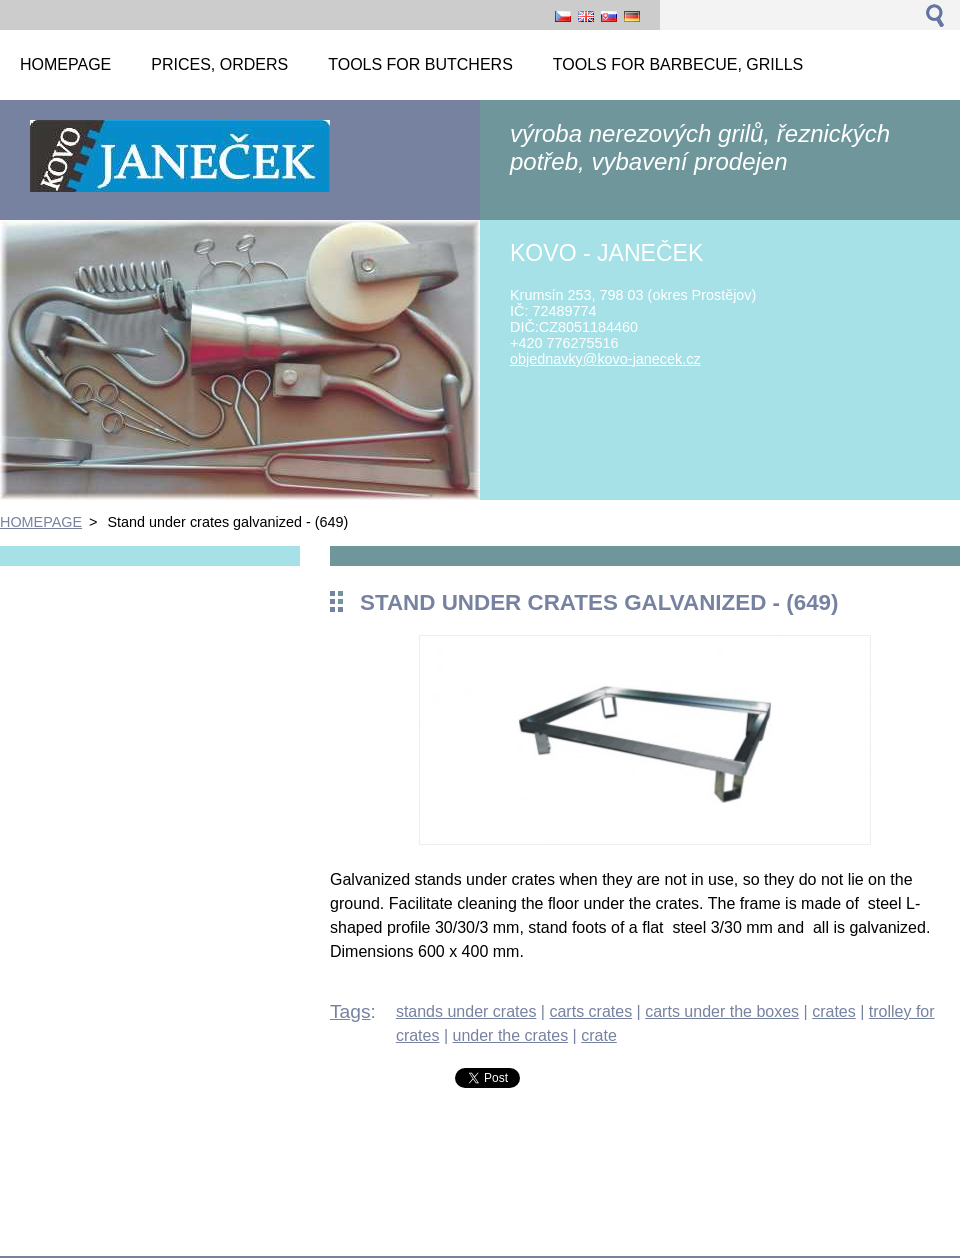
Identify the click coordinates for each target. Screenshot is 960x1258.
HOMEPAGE (41, 522)
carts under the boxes (722, 1011)
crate (599, 1035)
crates (834, 1011)
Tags (350, 1011)
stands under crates (466, 1011)
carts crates (590, 1011)
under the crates (511, 1035)
